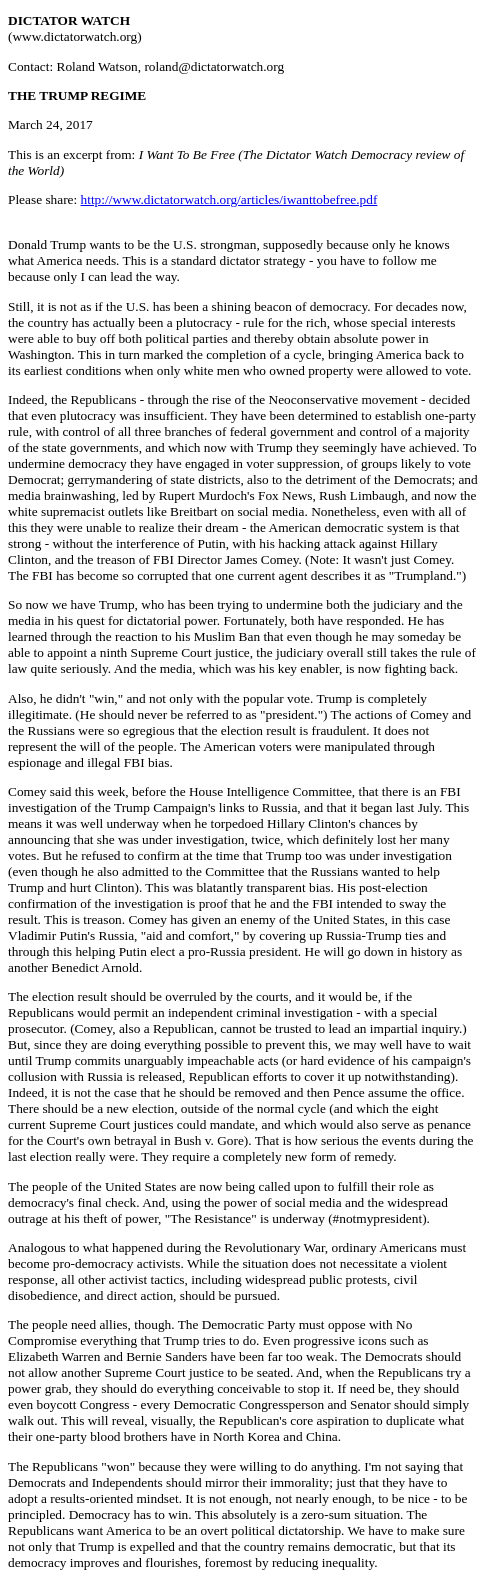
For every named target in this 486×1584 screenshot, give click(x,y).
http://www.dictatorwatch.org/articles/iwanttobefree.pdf (229, 199)
